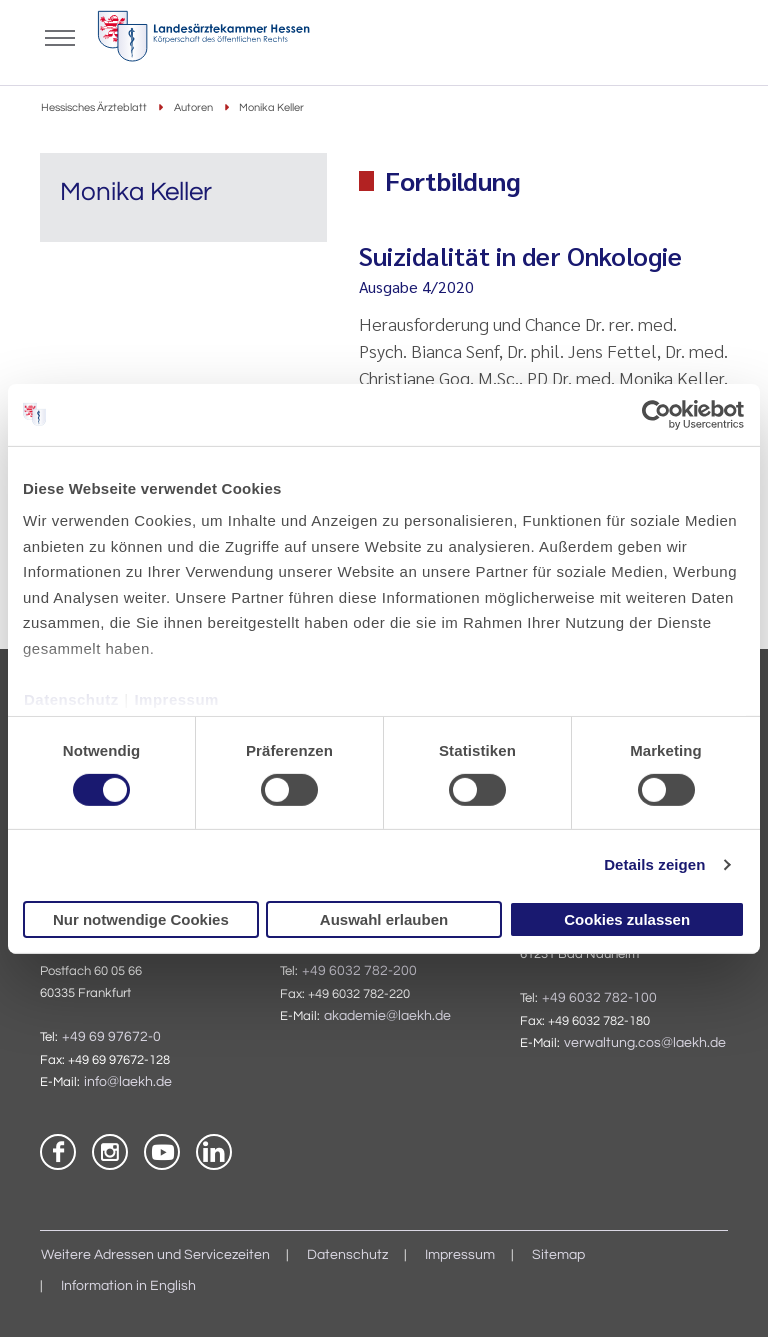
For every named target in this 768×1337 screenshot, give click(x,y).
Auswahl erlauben (384, 919)
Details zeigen (654, 864)
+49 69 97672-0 (111, 1037)
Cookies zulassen (627, 919)
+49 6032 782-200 (359, 971)
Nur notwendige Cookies (141, 919)
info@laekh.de (128, 1082)
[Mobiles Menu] (60, 36)
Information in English (128, 1286)
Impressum (176, 698)
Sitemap (558, 1255)
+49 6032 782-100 (599, 998)
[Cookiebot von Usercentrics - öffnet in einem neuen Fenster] (657, 414)
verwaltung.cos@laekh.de (645, 1043)
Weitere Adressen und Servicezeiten (155, 1255)
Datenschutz (71, 698)
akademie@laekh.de (387, 1016)
